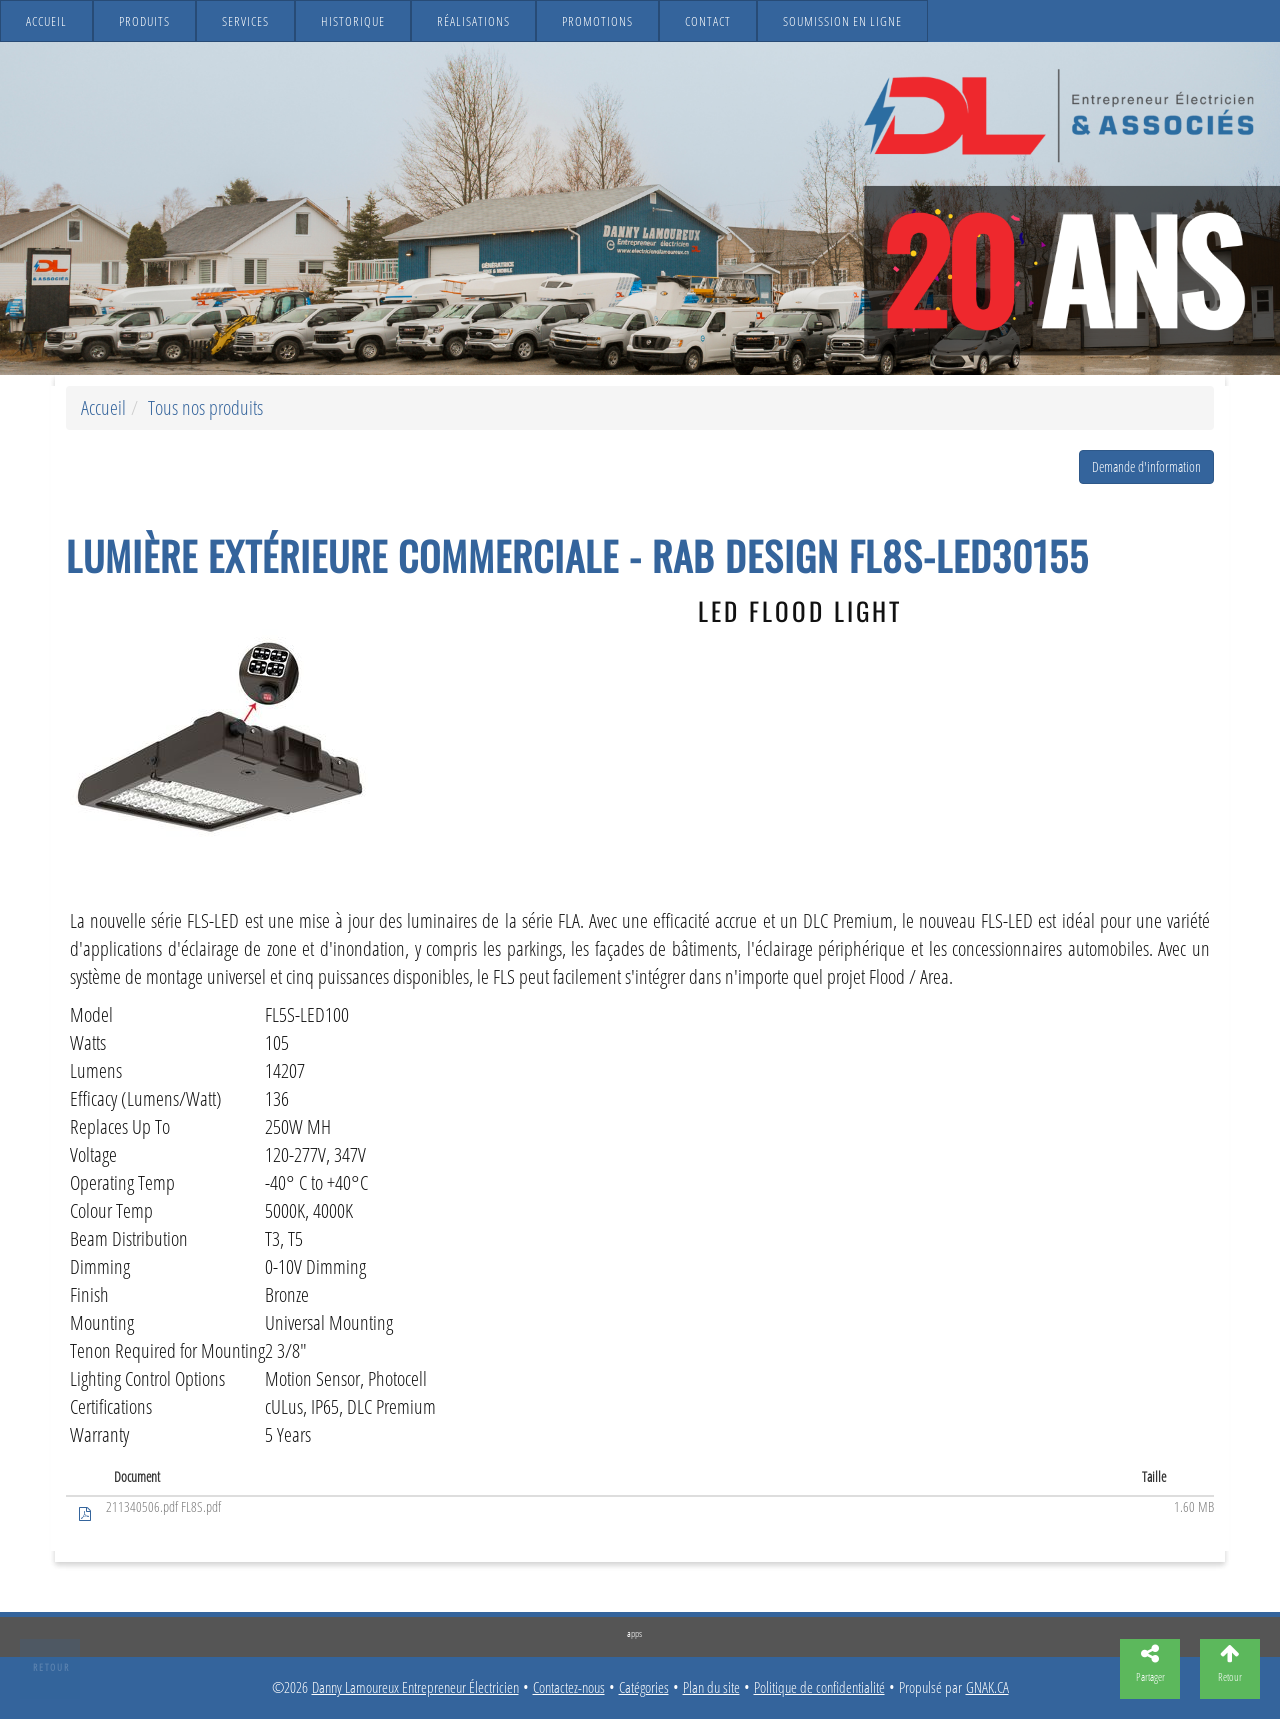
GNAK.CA (987, 1687)
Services (245, 21)
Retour (51, 1667)
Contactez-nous (569, 1687)
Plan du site (711, 1687)
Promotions (597, 21)
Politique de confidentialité (819, 1687)
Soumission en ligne (842, 21)
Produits (144, 21)
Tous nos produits (205, 407)
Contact (708, 21)
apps (634, 1633)
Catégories (644, 1687)
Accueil (46, 21)
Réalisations (473, 21)
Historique (353, 21)
